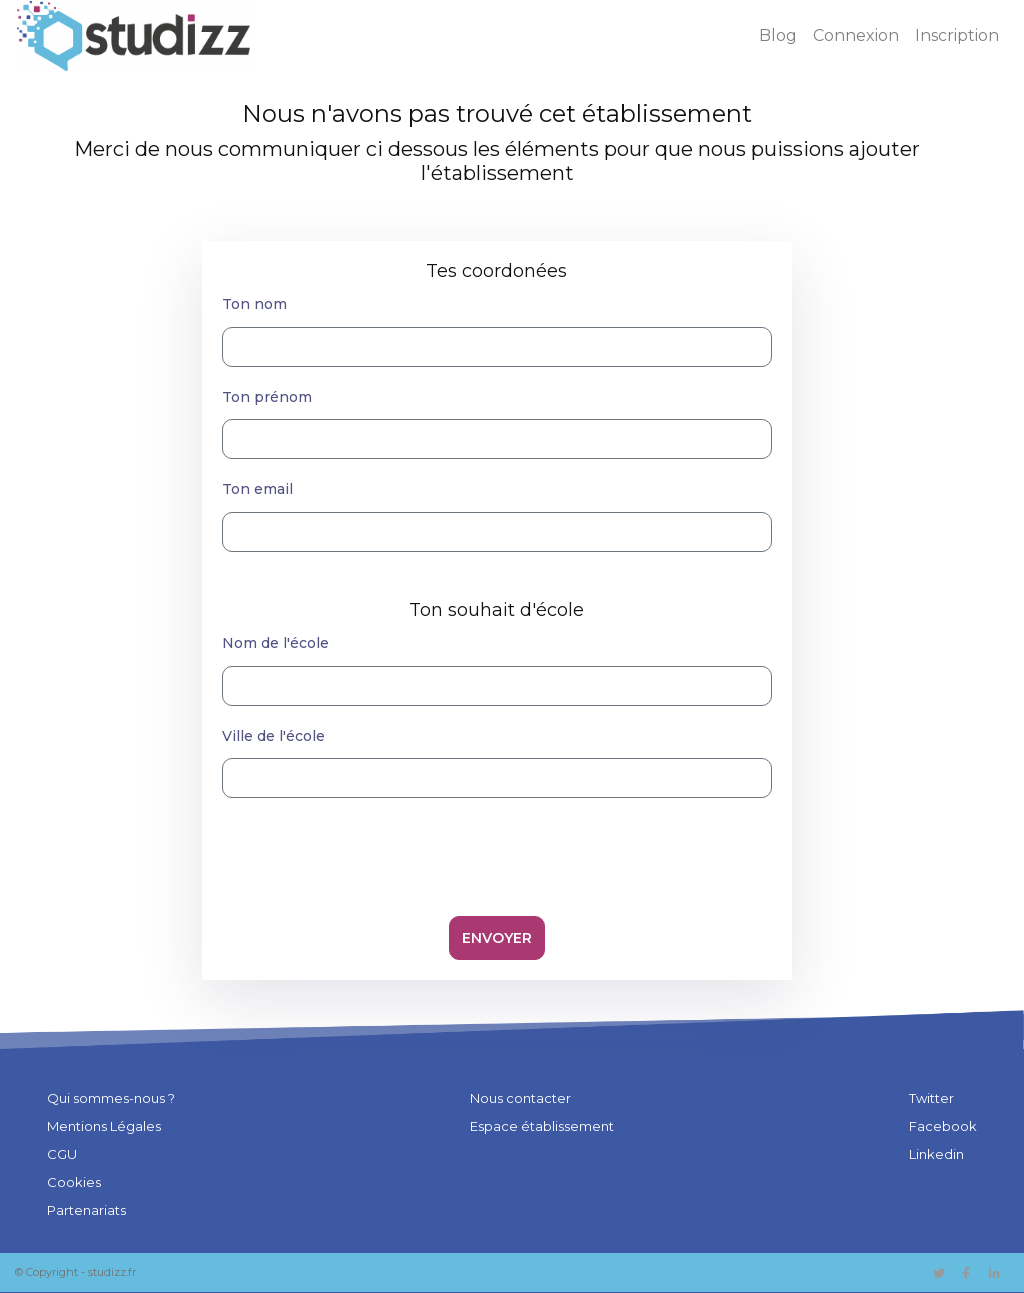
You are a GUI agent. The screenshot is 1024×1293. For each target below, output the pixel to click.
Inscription (957, 35)
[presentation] (497, 853)
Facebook (943, 1126)
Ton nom (254, 304)
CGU (62, 1154)
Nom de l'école (275, 643)
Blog (778, 35)
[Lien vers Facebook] (967, 1271)
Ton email (257, 489)
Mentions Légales (104, 1126)
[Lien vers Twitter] (937, 1271)
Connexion (856, 35)
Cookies (74, 1182)
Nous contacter (520, 1098)
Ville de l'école (273, 736)
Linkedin (936, 1154)
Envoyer (497, 938)
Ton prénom (267, 397)
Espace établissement (542, 1126)
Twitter (931, 1098)
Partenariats (86, 1210)
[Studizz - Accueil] (133, 36)
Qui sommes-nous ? (111, 1098)
